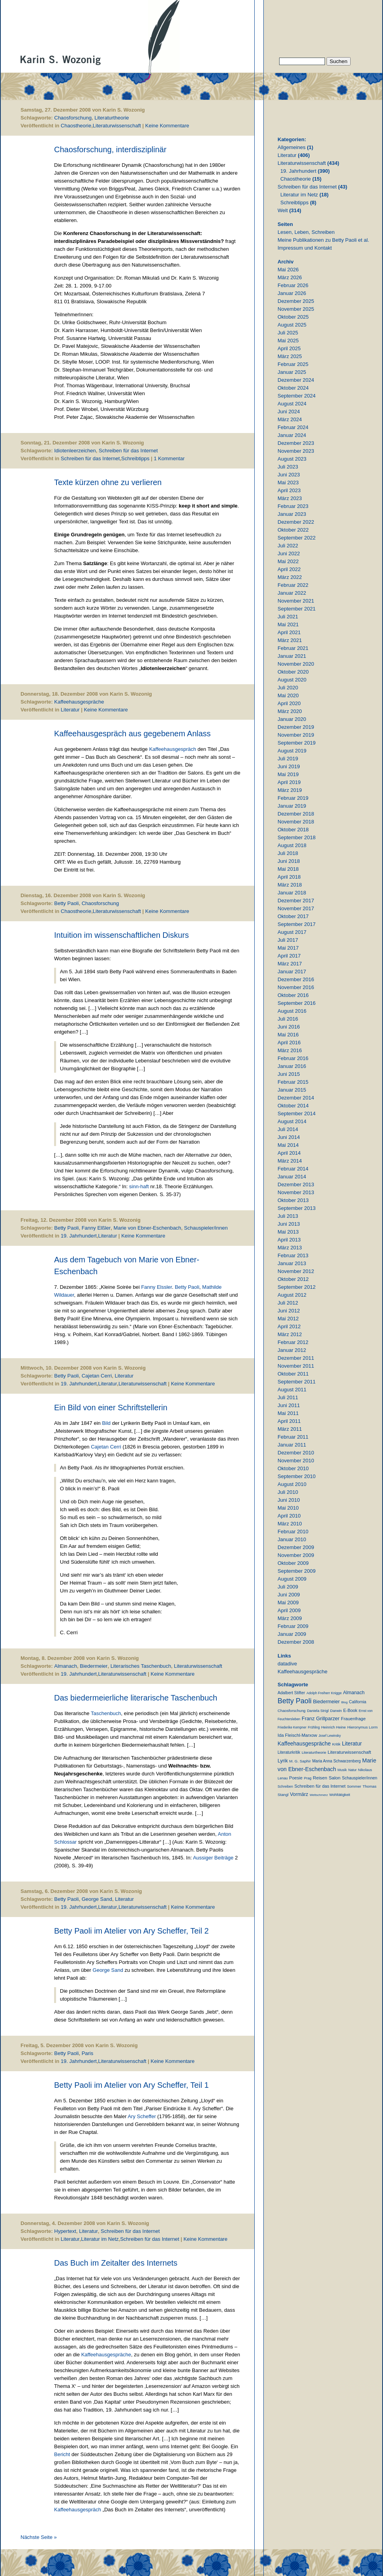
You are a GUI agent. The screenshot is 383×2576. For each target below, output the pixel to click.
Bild (107, 1423)
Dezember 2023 (296, 443)
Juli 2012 (288, 1303)
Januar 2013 (292, 1263)
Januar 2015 (292, 1090)
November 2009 (296, 1555)
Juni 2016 (289, 1027)
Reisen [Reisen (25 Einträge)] (320, 1777)
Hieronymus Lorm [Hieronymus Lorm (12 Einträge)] (362, 1727)
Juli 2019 (288, 759)
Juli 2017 (288, 940)
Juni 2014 (289, 1137)
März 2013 (290, 1248)
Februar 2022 (293, 585)
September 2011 (296, 1382)
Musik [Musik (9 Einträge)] (342, 1770)
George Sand (97, 1899)
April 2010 (289, 1516)
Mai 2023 (288, 482)
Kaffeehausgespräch (173, 749)
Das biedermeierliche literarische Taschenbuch (135, 1697)
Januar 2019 (292, 806)
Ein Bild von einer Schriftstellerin (110, 1407)
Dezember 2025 (296, 301)
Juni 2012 (289, 1311)
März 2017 (290, 964)
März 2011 (290, 1429)
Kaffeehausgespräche (79, 702)
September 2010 (296, 1476)
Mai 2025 (288, 340)
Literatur (70, 710)
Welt (283, 210)
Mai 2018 (288, 869)
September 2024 (296, 396)
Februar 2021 (293, 648)
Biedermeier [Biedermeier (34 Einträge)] (326, 1701)
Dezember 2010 (296, 1453)
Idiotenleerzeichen (75, 451)
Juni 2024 (289, 411)
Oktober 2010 (293, 1468)
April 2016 (289, 1042)
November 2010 (296, 1460)
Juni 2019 (289, 766)
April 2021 (289, 632)
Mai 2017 (288, 948)
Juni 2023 (289, 475)
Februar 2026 (293, 285)
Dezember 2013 (296, 1184)
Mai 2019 (288, 774)
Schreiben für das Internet (128, 451)
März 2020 (290, 711)
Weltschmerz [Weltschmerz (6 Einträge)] (319, 1795)
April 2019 (289, 782)
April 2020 (289, 703)
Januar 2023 (292, 514)
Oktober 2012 (293, 1279)
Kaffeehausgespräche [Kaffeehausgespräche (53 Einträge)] (304, 1743)
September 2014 (296, 1113)
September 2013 (296, 1208)
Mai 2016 (288, 1035)
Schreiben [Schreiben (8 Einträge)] (285, 1786)
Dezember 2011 (296, 1358)
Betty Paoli (66, 903)
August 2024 (292, 404)
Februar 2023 (293, 506)
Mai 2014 (288, 1145)
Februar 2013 (293, 1255)
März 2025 (290, 356)
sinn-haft (139, 1186)
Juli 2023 (288, 467)
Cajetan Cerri (97, 1376)
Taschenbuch (106, 1713)
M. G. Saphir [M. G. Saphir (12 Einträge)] (300, 1761)
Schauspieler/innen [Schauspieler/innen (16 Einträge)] (359, 1777)
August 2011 (292, 1390)
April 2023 (289, 490)
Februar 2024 (293, 427)
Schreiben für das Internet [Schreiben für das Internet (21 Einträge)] (320, 1786)
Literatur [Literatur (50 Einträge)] (352, 1744)
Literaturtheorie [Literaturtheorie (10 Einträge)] (314, 1753)
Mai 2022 (288, 561)
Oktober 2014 (293, 1106)
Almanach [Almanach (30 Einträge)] (353, 1692)
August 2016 (292, 1011)
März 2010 (290, 1524)
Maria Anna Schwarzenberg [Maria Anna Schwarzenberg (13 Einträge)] (336, 1761)
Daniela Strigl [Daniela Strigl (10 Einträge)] (318, 1711)
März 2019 (290, 790)
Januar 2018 (292, 893)
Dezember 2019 (296, 727)
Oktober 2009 (293, 1563)
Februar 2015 (293, 1082)
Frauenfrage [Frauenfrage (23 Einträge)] (353, 1718)
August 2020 (292, 680)
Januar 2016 (292, 1066)
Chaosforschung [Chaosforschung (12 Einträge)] (292, 1710)
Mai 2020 (288, 695)
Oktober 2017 (293, 916)
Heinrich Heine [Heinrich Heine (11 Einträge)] (333, 1727)
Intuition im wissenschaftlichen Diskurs (121, 935)
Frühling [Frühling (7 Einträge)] (314, 1727)
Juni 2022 (289, 553)
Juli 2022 (288, 546)
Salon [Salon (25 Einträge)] (334, 1777)
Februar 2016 (293, 1058)
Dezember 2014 (296, 1098)
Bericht (62, 2454)
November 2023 (296, 451)
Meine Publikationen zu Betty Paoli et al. (323, 240)
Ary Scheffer (142, 2116)
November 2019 (296, 735)
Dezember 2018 (296, 814)
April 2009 (289, 1610)
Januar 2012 (292, 1350)
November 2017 (296, 908)
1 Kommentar (169, 458)
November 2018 (296, 822)
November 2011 (296, 1366)
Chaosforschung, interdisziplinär (110, 149)
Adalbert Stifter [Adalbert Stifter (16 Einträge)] (291, 1692)
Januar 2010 (292, 1539)
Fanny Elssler (156, 1287)
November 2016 (296, 987)
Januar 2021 (292, 656)
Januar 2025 (292, 372)
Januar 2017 (292, 971)
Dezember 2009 (296, 1547)
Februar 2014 (293, 1169)
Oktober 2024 (293, 388)
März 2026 (290, 277)
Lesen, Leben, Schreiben (306, 232)
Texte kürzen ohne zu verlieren (107, 482)
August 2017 (292, 932)
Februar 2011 (293, 1437)
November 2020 (296, 664)
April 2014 (289, 1153)
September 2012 (296, 1287)
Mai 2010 (288, 1508)
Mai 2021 (288, 624)
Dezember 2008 (296, 1642)
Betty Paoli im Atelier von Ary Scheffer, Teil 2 (131, 1930)
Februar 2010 (293, 1531)
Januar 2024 (292, 435)
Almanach (65, 1666)
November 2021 (296, 601)
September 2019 (296, 743)
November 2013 (296, 1192)
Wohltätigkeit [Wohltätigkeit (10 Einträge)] (339, 1795)
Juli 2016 (288, 1019)
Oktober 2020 (293, 672)
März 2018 (290, 885)
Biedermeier (93, 1666)
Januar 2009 (292, 1634)
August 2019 (292, 751)
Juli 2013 (288, 1216)
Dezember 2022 (296, 522)
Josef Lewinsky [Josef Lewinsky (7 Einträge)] (330, 1736)
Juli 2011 (288, 1397)
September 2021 (296, 609)
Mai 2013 (288, 1232)
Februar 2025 (293, 364)
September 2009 (296, 1571)
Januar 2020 (292, 719)
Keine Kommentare (167, 126)
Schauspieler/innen (206, 1228)
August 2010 (292, 1484)
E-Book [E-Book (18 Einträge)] (350, 1710)
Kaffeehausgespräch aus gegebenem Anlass (132, 733)
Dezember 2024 (296, 380)
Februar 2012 (293, 1342)
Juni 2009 (289, 1595)
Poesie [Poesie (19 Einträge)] (295, 1777)
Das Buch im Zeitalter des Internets (115, 2263)
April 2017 (289, 956)
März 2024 (290, 419)
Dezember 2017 (296, 900)
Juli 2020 (288, 688)
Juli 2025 (288, 333)
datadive (287, 1664)
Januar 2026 (292, 293)
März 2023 (290, 498)
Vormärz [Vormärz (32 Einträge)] (299, 1794)
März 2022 (290, 577)
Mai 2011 (288, 1413)
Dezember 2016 (296, 979)
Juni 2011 (289, 1405)
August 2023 (292, 459)
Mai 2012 (288, 1319)
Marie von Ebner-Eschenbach (147, 1228)
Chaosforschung (73, 118)
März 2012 (290, 1334)
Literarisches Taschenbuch (141, 1666)
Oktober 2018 (293, 830)
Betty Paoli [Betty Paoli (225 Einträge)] (295, 1701)
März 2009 (290, 1618)
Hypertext (65, 2231)
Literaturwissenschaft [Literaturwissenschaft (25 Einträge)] (349, 1752)
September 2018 (296, 837)
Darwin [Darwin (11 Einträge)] (336, 1710)
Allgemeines (292, 147)
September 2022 (296, 538)
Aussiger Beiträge (213, 1858)
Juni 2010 (289, 1500)
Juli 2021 (288, 617)
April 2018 (289, 877)
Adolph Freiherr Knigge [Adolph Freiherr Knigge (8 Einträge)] (324, 1693)
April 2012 (289, 1326)
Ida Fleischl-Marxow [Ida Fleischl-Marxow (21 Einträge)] (297, 1735)
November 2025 (296, 309)
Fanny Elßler (96, 1228)
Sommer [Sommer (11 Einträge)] (354, 1786)
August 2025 (292, 325)
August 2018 (292, 845)
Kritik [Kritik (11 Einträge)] (336, 1744)
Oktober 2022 (293, 530)
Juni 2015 (289, 1074)
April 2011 (289, 1421)
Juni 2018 (289, 861)
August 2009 (292, 1579)
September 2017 (296, 924)
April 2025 (289, 348)
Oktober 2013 (293, 1200)
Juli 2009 (288, 1587)
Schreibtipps (135, 458)
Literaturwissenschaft (117, 126)
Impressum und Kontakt (305, 248)
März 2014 (290, 1161)
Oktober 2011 (293, 1374)
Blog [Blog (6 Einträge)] (344, 1702)
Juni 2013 (289, 1224)
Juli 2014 (288, 1129)
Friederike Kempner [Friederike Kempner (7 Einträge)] (292, 1727)
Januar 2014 (292, 1177)
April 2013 (289, 1240)
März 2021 (290, 640)
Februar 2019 (293, 798)
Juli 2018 (288, 853)
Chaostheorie (76, 126)
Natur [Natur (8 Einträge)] (352, 1770)
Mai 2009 (288, 1602)
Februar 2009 (293, 1626)
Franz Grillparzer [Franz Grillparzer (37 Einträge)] (321, 1718)
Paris (88, 2053)
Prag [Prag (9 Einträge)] (308, 1778)
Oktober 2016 (293, 995)
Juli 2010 (288, 1492)
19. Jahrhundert (79, 1236)
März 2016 (290, 1050)
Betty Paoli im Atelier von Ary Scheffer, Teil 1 (131, 2085)
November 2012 (296, 1271)
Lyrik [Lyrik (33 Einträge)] (283, 1761)
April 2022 (289, 569)
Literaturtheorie (111, 118)
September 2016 (296, 1003)
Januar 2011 (292, 1445)
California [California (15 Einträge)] (357, 1702)
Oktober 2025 (293, 317)
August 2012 (292, 1295)
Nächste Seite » (39, 2537)
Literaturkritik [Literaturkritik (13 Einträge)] (289, 1752)
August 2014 (292, 1121)
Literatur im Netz (99, 2239)
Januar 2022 (292, 593)
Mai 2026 (288, 270)
